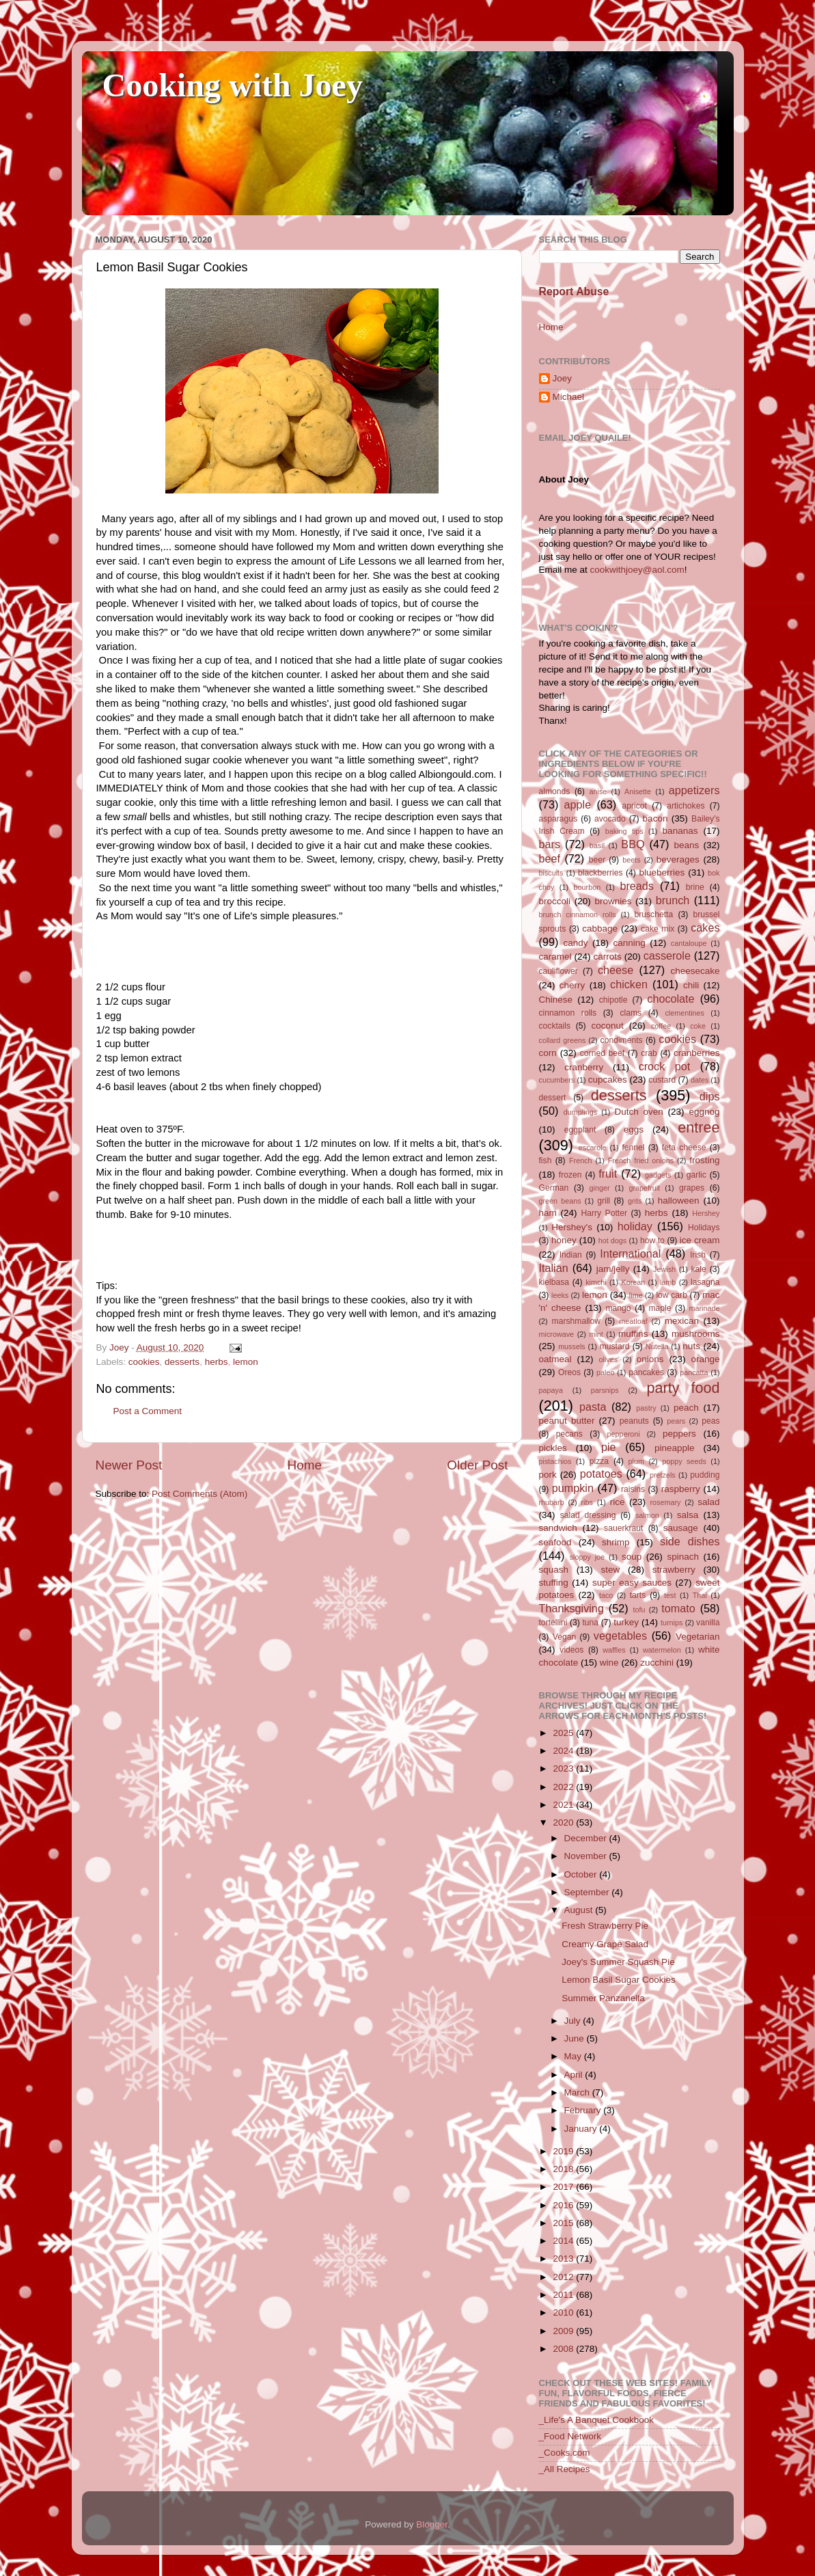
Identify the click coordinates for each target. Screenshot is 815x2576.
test (670, 1595)
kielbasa (554, 1282)
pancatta (694, 1372)
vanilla (707, 1622)
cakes (705, 927)
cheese (615, 970)
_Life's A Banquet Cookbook (596, 2420)
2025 (564, 1733)
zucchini (657, 1662)
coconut (607, 1025)
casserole (667, 955)
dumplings (580, 1112)
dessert (552, 1097)
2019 (564, 2151)
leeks (559, 1295)
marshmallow (576, 1321)
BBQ (632, 844)
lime (636, 1295)
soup (631, 1556)
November (586, 1856)
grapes (691, 1188)
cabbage (600, 928)
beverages (678, 859)
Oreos (569, 1372)
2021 (564, 1805)
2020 (564, 1822)
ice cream (700, 1240)
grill (603, 1201)
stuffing (553, 1582)
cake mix (657, 929)
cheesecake (694, 971)
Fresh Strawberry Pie (605, 1926)
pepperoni (623, 1434)
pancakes (646, 1372)
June (575, 2038)
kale (698, 1269)
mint (596, 1334)
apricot (634, 806)
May (574, 2056)
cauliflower (558, 971)
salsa (688, 1515)
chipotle (613, 1000)
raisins (633, 1489)
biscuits (551, 873)
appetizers (694, 790)
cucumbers (557, 1080)
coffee (661, 1026)
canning (629, 943)
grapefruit (644, 1188)
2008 (564, 2349)
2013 (564, 2258)
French (580, 1160)
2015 (564, 2223)
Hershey (705, 1213)
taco (606, 1595)
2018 (564, 2169)
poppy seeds (684, 1461)
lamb (668, 1282)
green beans (560, 1201)
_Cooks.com (564, 2453)
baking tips (624, 831)
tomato (678, 1608)
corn (548, 1053)
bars (550, 844)
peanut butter (567, 1420)
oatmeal (555, 1359)
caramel (555, 956)
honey (564, 1240)
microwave (557, 1334)
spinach (683, 1556)
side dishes (689, 1541)
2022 (564, 1787)
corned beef (602, 1053)
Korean (633, 1282)
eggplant (580, 1130)
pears (676, 1421)
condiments (621, 1040)
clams (630, 1013)
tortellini (553, 1622)
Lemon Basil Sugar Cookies (619, 1980)
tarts (638, 1595)
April (574, 2075)
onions (650, 1359)
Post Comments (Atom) (199, 1494)
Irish (698, 1255)
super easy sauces (632, 1582)
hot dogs (612, 1240)
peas (710, 1421)
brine (695, 887)
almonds (554, 791)
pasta (593, 1406)
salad (708, 1502)
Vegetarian (698, 1636)
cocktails (555, 1026)
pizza (599, 1461)
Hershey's (571, 1227)
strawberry (673, 1569)
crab (649, 1053)
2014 (564, 2241)
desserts (182, 1362)
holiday (635, 1226)
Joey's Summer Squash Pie (618, 1962)
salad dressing (588, 1515)
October (582, 1874)
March (578, 2092)
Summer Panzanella (603, 1998)
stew (610, 1569)
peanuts (634, 1421)
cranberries (697, 1053)
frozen (570, 1175)
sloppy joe (587, 1557)
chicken (629, 984)
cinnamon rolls (568, 1013)
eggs (634, 1129)
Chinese (556, 999)
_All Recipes (564, 2469)
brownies (612, 901)
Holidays (704, 1227)
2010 (564, 2312)
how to (652, 1240)
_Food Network (570, 2436)
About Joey (564, 479)
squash (554, 1569)
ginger (600, 1188)
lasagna (705, 1282)
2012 (564, 2277)
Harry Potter (604, 1213)
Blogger (431, 2524)
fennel (633, 1147)
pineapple (674, 1448)
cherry (572, 985)
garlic (696, 1175)
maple (660, 1308)
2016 (564, 2205)
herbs (216, 1362)
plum (636, 1461)
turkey (626, 1622)
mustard (615, 1346)
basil (597, 845)
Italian (553, 1268)
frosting (704, 1160)
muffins (633, 1334)
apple (578, 804)
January (582, 2129)
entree (698, 1127)
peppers (679, 1433)
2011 (564, 2295)
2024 (564, 1751)
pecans (569, 1434)
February (584, 2110)
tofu (639, 1609)
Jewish (664, 1269)
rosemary (665, 1502)
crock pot (665, 1066)
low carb (671, 1295)
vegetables (620, 1635)
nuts (691, 1346)
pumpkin (573, 1488)
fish (545, 1160)
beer (597, 860)
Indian (571, 1255)
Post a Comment (147, 1411)
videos (571, 1650)
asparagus (558, 819)
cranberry (583, 1067)
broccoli (555, 901)
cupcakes (607, 1079)
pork (548, 1474)
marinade (704, 1308)
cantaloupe (689, 943)
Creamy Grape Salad (605, 1944)
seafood (555, 1542)
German (554, 1188)
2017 (564, 2187)
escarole (593, 1147)
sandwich (558, 1528)
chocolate (670, 998)
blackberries (600, 873)
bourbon (587, 887)
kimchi (596, 1282)
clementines (684, 1013)
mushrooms (696, 1334)
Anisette (637, 791)
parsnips (605, 1390)
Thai (700, 1595)
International (630, 1253)
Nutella (657, 1346)
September (588, 1892)
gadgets (658, 1175)
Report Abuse (574, 291)
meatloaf (633, 1321)
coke (698, 1026)
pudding (704, 1475)
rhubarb (551, 1502)
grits (634, 1201)
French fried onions (641, 1160)
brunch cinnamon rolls (577, 914)
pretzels (663, 1475)
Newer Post (129, 1465)
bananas (680, 831)
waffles (614, 1650)
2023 (564, 1768)
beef (550, 858)
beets (631, 860)
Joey (562, 378)
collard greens (562, 1040)
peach (686, 1407)
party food (683, 1387)
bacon (655, 818)
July (573, 2021)
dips (710, 1096)
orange (705, 1359)
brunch (673, 900)
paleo (605, 1372)
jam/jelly (613, 1269)
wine (609, 1662)
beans (686, 845)
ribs (586, 1502)
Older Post (477, 1465)
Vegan (564, 1637)
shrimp (616, 1542)
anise (598, 791)
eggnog (704, 1112)
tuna (590, 1622)
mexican (682, 1321)
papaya (551, 1390)
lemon (245, 1362)
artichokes (685, 806)
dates (699, 1080)
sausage (680, 1528)
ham (548, 1213)
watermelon (662, 1650)
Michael (569, 397)
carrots (607, 956)
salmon (647, 1515)
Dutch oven (638, 1112)
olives (608, 1359)
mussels (571, 1346)
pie (608, 1447)
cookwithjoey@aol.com (637, 570)
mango (618, 1308)
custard (662, 1080)
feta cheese (684, 1147)
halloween (679, 1200)
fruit (607, 1173)
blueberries (662, 872)
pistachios (555, 1461)
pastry (646, 1408)
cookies (144, 1362)
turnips (671, 1622)
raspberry (680, 1489)
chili (691, 985)
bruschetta (654, 914)
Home (305, 1465)
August (580, 1910)
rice (617, 1502)
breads (637, 886)
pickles (553, 1448)
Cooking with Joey (232, 85)
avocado (610, 819)
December (586, 1838)
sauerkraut (623, 1528)
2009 (564, 2331)
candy (576, 943)
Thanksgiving (571, 1608)
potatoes (601, 1473)
